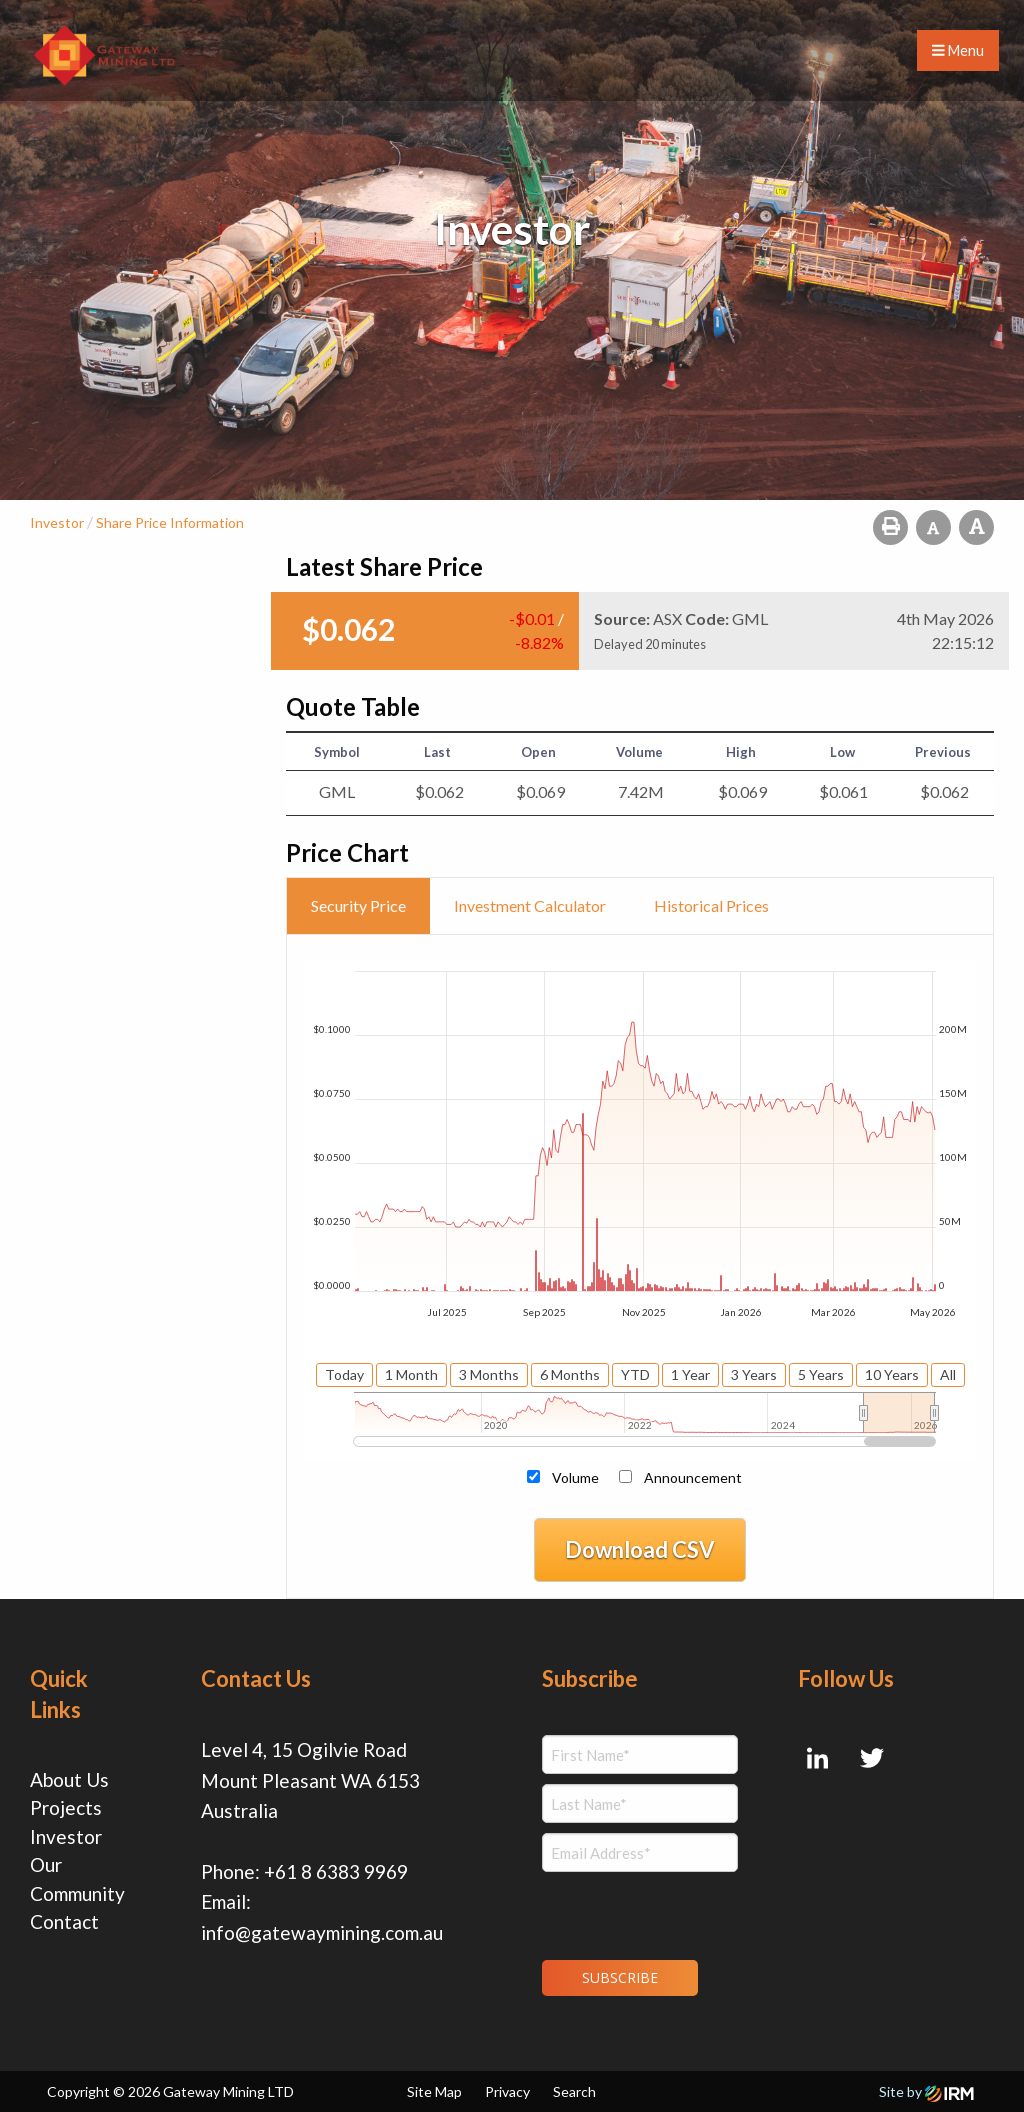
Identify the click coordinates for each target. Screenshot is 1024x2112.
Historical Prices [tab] (711, 905)
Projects (66, 1807)
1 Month (411, 1374)
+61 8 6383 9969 (336, 1871)
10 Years (892, 1374)
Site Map (434, 2091)
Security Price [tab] (358, 905)
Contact (64, 1921)
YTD (635, 1374)
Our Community (77, 1879)
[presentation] (663, 1913)
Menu (958, 50)
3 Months (489, 1374)
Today (344, 1374)
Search (574, 2091)
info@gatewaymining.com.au (322, 1932)
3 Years (754, 1374)
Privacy (507, 2091)
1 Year (690, 1374)
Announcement (693, 1477)
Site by (926, 2091)
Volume (575, 1477)
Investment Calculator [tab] (530, 905)
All (948, 1374)
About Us (69, 1779)
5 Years (821, 1374)
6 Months (570, 1374)
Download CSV (640, 1549)
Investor (66, 1836)
